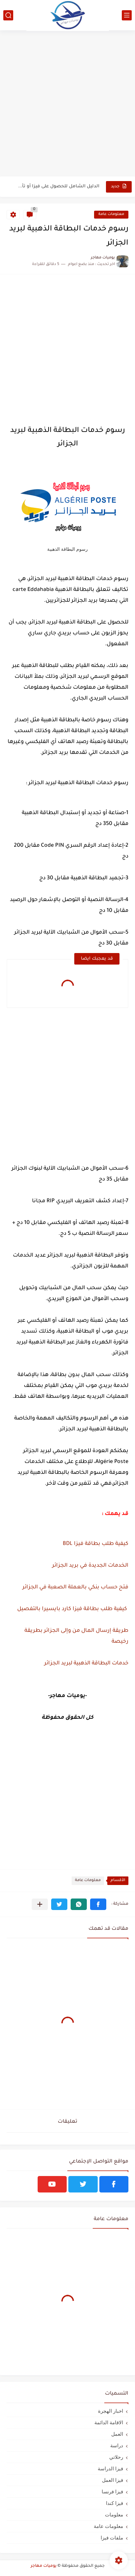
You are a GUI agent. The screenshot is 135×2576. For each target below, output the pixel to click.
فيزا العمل (112, 2480)
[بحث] (8, 15)
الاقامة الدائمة (108, 2422)
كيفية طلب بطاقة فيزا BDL (95, 1544)
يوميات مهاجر (43, 2566)
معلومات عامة (111, 214)
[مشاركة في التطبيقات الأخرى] (40, 1904)
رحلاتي (116, 2457)
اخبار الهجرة (110, 2411)
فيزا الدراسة (110, 2468)
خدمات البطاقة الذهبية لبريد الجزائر (85, 1663)
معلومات (114, 2514)
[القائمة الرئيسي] (127, 15)
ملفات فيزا (112, 2537)
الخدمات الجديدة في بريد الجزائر (89, 1566)
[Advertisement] (67, 104)
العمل (117, 2434)
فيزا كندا (114, 2503)
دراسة (116, 2445)
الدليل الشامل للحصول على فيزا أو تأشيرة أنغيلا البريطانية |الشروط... (58, 186)
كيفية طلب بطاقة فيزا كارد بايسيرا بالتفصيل (71, 1609)
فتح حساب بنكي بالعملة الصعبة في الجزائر (74, 1587)
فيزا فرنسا (112, 2491)
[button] (98, 1904)
